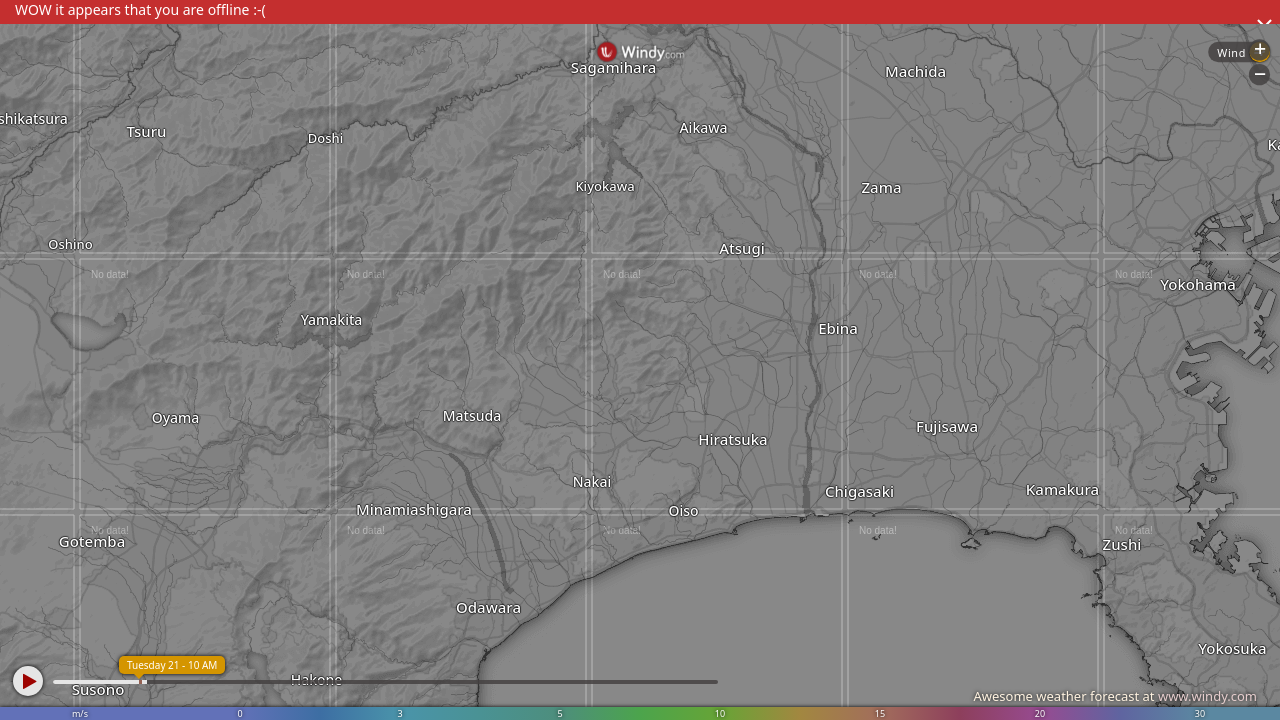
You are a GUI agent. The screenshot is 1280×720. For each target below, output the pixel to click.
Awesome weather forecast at (1115, 696)
